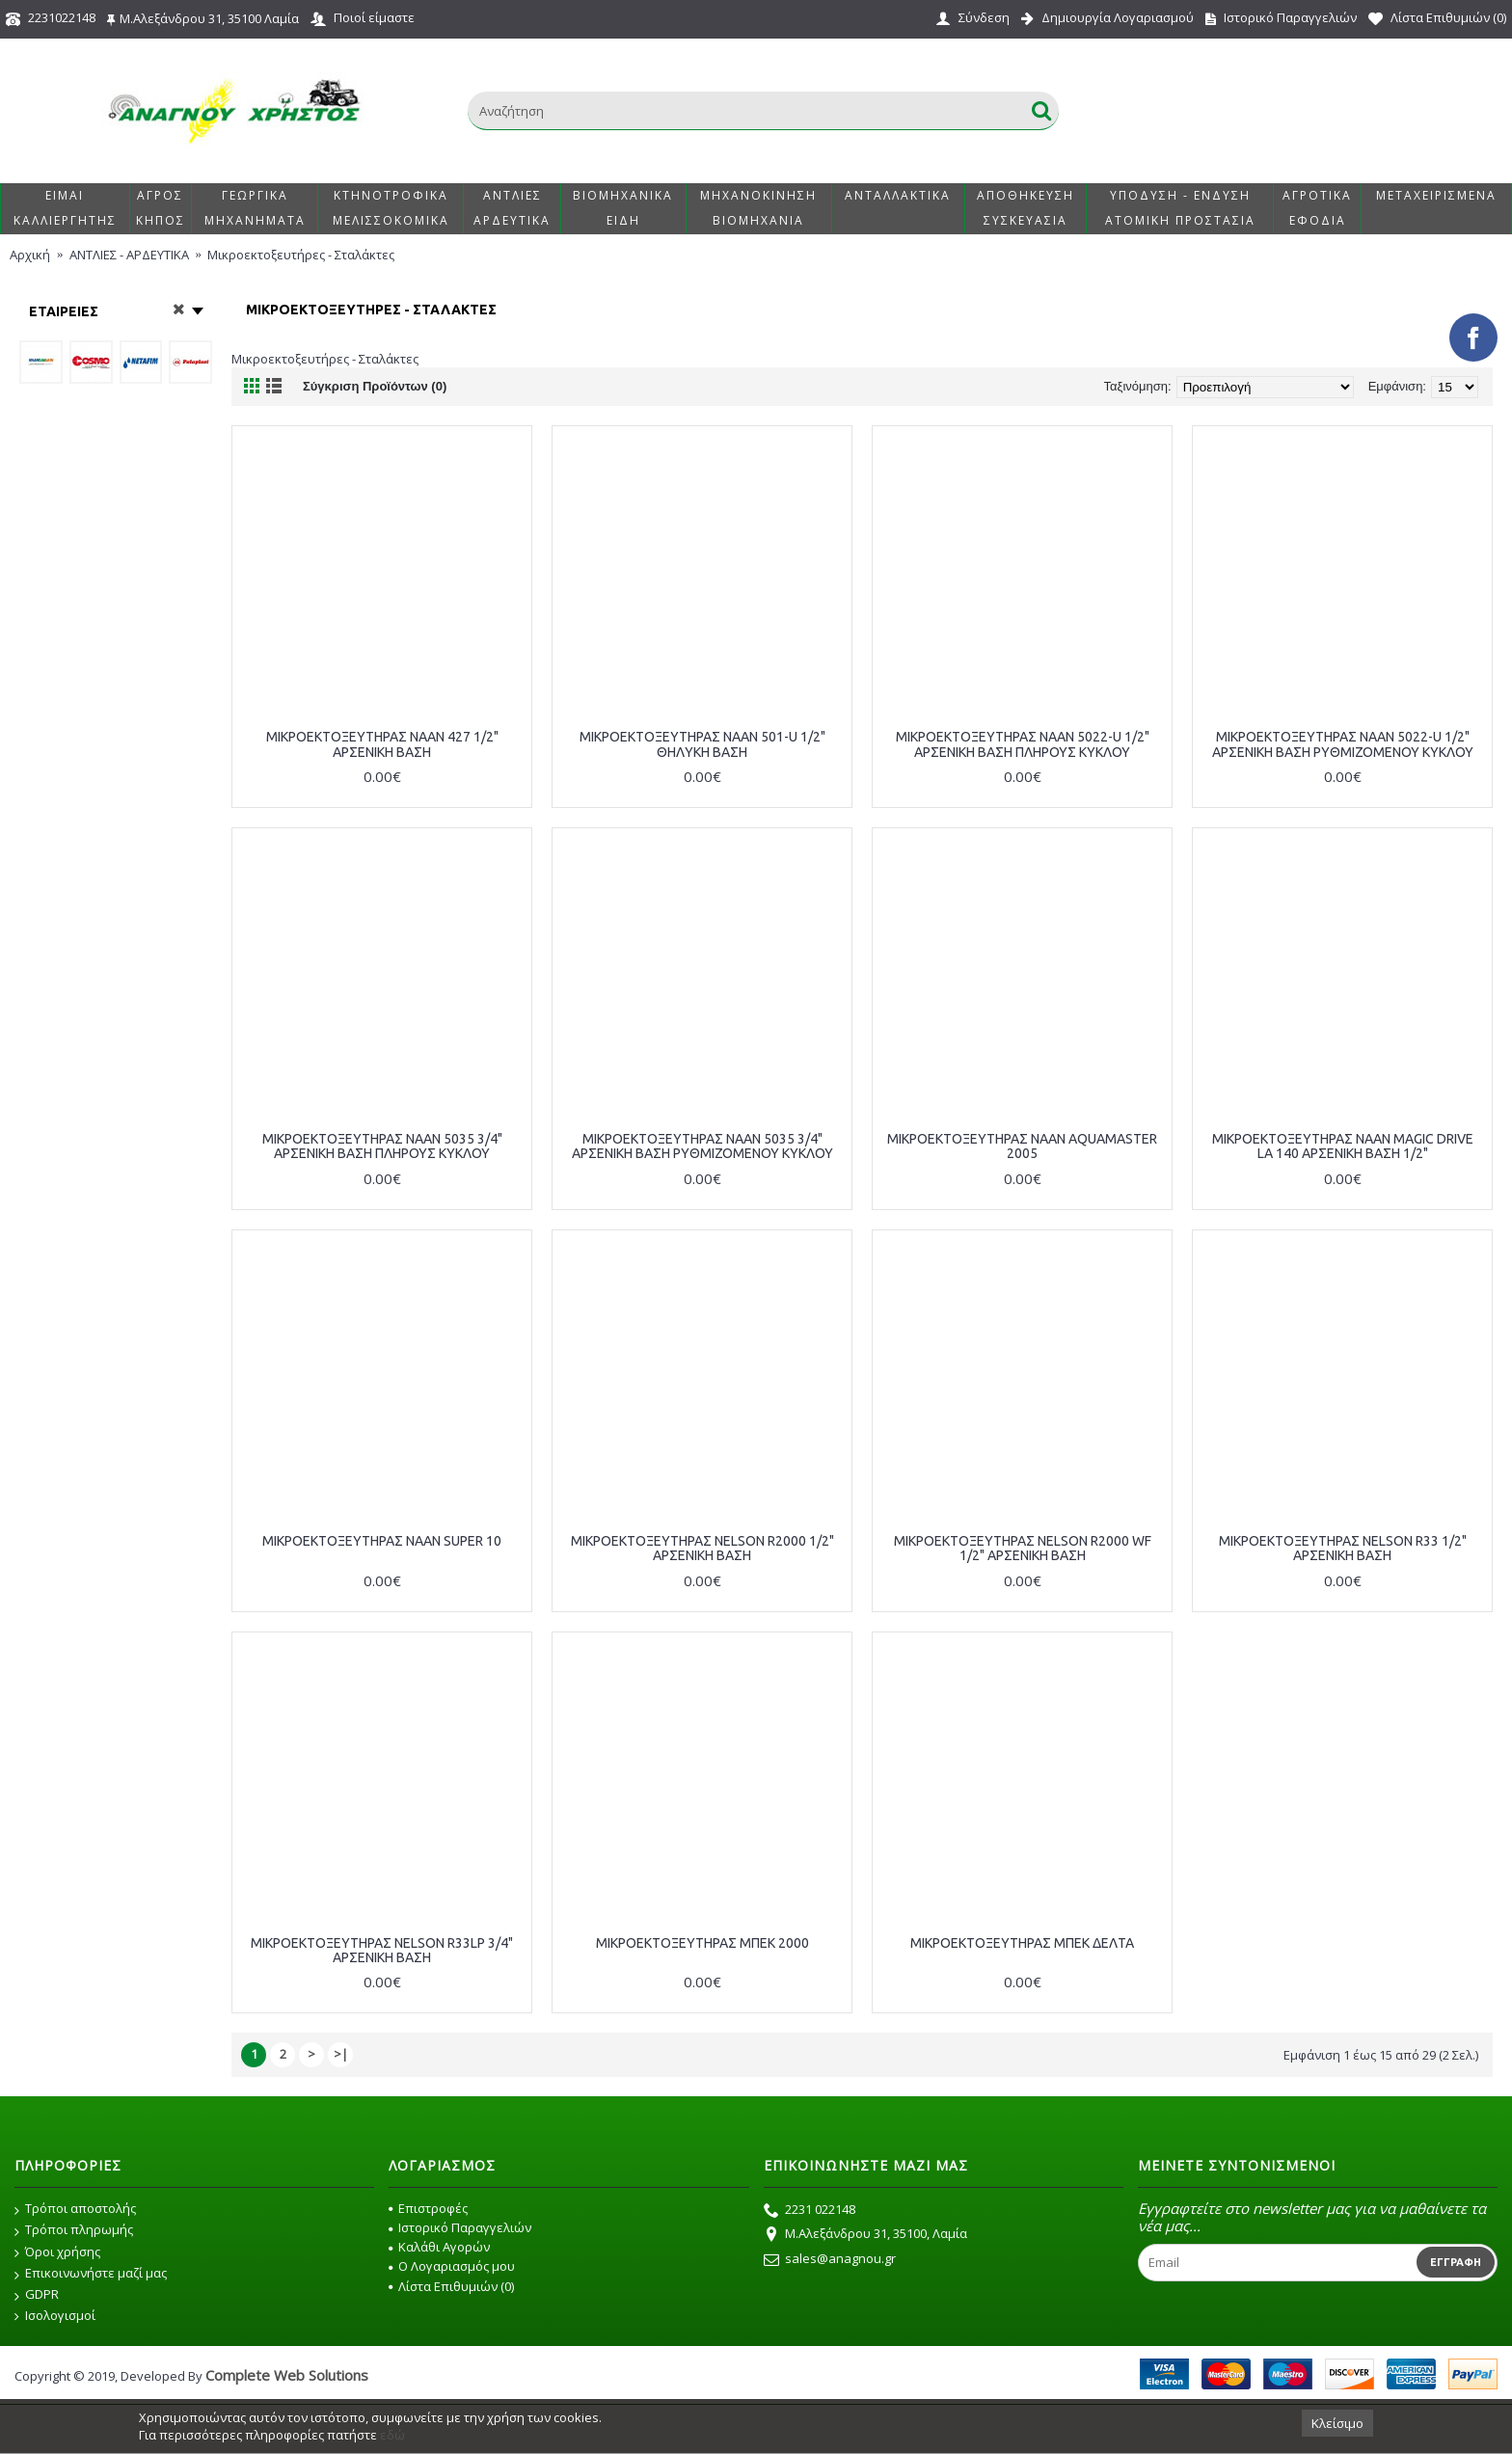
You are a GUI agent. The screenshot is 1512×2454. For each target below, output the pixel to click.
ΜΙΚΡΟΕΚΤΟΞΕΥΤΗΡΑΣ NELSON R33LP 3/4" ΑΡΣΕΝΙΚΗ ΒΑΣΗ (382, 1950)
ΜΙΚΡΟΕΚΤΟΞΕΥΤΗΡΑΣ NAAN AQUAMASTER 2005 (1022, 1146)
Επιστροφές (428, 2208)
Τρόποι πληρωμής (73, 2230)
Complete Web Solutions (286, 2375)
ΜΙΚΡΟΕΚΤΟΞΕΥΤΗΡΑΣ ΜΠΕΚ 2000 (702, 1943)
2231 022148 (809, 2211)
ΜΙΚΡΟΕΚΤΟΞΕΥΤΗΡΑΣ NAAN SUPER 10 (381, 1541)
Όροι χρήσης (57, 2252)
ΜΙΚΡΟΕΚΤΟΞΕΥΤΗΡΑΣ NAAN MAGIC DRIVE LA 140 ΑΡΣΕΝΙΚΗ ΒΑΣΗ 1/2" (1342, 1146)
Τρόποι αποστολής (75, 2209)
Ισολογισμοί (54, 2315)
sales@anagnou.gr (830, 2260)
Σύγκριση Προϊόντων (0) (374, 386)
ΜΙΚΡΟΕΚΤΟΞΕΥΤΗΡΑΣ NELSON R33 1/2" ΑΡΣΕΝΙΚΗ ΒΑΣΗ (1343, 1548)
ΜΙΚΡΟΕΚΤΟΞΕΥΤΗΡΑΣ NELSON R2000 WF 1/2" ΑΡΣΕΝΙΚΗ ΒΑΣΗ (1022, 1548)
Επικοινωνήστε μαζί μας (90, 2273)
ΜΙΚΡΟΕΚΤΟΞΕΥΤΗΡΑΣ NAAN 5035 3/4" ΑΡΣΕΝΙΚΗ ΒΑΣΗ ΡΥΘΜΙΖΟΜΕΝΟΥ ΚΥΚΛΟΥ (702, 1146)
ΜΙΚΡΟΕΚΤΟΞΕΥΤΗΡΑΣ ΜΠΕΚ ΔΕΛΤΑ (1022, 1943)
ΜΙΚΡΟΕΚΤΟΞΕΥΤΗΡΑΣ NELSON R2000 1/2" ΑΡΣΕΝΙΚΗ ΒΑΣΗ (702, 1548)
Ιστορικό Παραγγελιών (460, 2227)
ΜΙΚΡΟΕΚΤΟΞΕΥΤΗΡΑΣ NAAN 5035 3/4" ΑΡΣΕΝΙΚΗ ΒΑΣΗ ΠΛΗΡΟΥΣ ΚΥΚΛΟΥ (382, 1146)
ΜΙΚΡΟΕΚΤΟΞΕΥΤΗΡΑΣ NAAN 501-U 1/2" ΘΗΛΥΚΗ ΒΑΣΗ (702, 744)
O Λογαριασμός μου (452, 2266)
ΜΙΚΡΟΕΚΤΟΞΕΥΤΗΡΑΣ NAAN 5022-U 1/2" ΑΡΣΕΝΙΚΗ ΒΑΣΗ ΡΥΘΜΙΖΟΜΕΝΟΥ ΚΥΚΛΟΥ (1342, 744)
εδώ (392, 2434)
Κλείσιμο (1337, 2423)
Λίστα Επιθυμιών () (451, 2286)
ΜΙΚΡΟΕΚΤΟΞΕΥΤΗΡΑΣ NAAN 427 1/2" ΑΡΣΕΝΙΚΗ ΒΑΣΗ (382, 744)
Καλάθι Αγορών (439, 2246)
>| (341, 2054)
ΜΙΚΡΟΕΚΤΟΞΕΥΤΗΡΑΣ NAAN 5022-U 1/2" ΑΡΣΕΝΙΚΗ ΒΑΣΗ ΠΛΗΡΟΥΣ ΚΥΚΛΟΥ (1022, 744)
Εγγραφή (1455, 2262)
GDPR (36, 2295)
